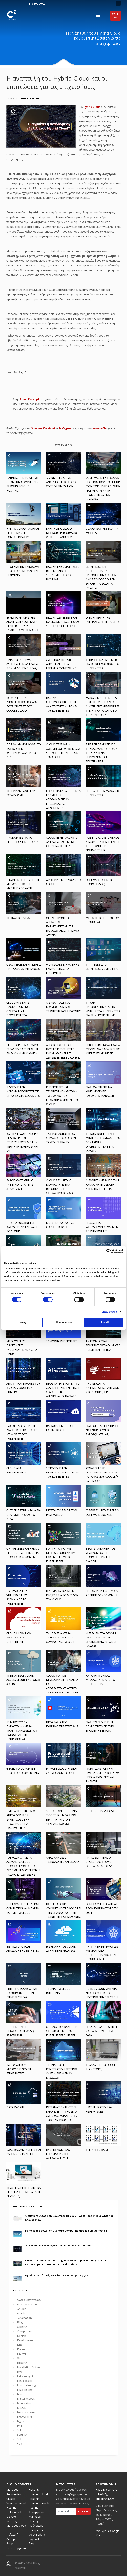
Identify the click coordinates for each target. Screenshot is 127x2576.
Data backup (15, 2107)
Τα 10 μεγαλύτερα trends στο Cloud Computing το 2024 (60, 1638)
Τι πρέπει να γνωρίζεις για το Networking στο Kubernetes (102, 664)
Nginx (20, 2421)
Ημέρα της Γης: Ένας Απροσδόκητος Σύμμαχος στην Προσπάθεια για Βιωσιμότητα (21, 1819)
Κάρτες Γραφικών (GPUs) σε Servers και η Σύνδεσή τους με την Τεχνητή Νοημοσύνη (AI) (23, 1142)
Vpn (19, 2443)
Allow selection (63, 1322)
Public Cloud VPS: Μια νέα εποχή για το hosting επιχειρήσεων (102, 1993)
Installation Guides (28, 2367)
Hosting (21, 2363)
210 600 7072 (36, 3)
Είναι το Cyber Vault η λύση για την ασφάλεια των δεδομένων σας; (22, 664)
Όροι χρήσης (37, 2534)
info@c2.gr (102, 2494)
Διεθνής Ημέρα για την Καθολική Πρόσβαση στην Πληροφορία (102, 1185)
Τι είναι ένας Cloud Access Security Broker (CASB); (23, 1680)
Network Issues (26, 2412)
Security (21, 2434)
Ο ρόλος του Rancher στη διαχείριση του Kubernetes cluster (61, 2031)
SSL (18, 2430)
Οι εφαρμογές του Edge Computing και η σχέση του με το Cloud (22, 1908)
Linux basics (24, 2381)
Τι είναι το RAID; (97, 2150)
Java (19, 2372)
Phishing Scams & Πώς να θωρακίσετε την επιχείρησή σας (22, 1993)
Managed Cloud (16, 2525)
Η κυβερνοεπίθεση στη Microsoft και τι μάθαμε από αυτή (22, 884)
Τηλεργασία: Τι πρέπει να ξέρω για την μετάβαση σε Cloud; (23, 2192)
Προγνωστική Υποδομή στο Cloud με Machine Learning (23, 571)
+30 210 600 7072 (106, 2489)
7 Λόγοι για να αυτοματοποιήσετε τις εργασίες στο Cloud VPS (23, 1092)
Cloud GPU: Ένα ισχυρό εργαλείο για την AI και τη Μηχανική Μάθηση (22, 1049)
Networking (24, 2416)
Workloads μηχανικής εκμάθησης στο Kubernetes (62, 969)
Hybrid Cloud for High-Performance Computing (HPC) (23, 533)
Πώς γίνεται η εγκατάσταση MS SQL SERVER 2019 (20, 2031)
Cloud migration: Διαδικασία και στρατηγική (19, 1638)
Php (19, 2426)
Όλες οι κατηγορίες (29, 2300)
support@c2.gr (105, 2499)
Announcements (26, 2304)
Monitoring (23, 2403)
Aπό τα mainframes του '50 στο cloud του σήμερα (23, 1388)
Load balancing (26, 2385)
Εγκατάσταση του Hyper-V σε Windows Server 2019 (103, 2031)
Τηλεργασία (36, 2512)
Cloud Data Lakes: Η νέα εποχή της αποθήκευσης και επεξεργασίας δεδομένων (63, 799)
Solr (19, 2439)
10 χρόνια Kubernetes (61, 1341)
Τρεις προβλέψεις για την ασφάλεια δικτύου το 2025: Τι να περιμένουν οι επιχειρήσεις (101, 753)
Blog (32, 2543)
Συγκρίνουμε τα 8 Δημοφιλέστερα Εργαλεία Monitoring (61, 664)
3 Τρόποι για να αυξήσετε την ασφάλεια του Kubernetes (62, 1472)
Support (34, 2539)
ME (115, 16)
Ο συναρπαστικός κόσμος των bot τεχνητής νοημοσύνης (63, 1007)
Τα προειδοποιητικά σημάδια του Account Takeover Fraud (62, 1138)
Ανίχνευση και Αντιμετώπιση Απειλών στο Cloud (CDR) (102, 1388)
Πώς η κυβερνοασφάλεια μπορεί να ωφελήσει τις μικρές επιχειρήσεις (103, 1049)
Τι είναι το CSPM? (18, 918)
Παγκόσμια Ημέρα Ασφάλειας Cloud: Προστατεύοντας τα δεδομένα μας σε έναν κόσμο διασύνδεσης (23, 1866)
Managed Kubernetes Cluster (13, 2494)
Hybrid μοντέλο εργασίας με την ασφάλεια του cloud (60, 2154)
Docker (21, 2349)
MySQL (21, 2408)
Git (18, 2358)
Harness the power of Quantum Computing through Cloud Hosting (66, 2230)
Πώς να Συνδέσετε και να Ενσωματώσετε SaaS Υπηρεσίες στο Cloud (63, 622)
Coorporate (24, 2331)
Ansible (21, 2309)
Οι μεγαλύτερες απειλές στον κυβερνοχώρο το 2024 (102, 1908)
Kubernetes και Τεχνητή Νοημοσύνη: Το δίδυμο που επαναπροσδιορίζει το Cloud (62, 1096)
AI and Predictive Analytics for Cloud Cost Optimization (61, 482)
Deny (23, 1322)
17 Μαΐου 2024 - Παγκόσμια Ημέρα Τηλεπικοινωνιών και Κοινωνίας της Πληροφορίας (21, 1730)
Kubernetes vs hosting (102, 1811)
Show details (109, 1311)
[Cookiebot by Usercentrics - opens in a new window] (108, 1251)
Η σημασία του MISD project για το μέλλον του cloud (62, 1595)
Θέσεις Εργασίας (16, 2548)
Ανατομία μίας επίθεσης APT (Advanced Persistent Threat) (103, 1345)
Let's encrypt (24, 2376)
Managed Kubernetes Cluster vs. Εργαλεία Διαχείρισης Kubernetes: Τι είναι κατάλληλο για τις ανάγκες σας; (103, 706)
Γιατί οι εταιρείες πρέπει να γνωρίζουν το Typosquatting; (103, 1430)
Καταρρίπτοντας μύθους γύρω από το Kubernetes (100, 1680)
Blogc (20, 2322)
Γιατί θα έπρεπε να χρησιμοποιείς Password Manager (100, 1092)
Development (25, 2340)
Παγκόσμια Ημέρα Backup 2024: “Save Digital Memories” (99, 1862)
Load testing (24, 2390)
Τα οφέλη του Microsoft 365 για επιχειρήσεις (18, 2069)
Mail (19, 2394)
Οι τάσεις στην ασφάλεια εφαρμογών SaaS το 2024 (23, 1515)
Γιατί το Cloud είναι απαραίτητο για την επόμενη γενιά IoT (100, 1726)
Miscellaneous (25, 2398)
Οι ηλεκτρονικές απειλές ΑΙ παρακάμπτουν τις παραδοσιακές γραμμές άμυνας (62, 926)
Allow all (104, 1322)
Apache (21, 2313)
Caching (21, 2327)
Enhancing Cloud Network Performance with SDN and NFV (62, 533)
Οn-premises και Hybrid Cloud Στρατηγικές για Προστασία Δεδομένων (23, 1553)
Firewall (21, 2354)
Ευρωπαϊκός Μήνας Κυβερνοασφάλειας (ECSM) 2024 (20, 1185)
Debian (21, 2336)
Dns (19, 2345)
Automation (24, 2318)
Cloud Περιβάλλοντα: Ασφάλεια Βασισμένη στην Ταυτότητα (61, 842)
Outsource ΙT (14, 2512)
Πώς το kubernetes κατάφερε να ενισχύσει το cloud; (22, 1227)
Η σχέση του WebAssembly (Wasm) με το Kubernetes (103, 1227)
